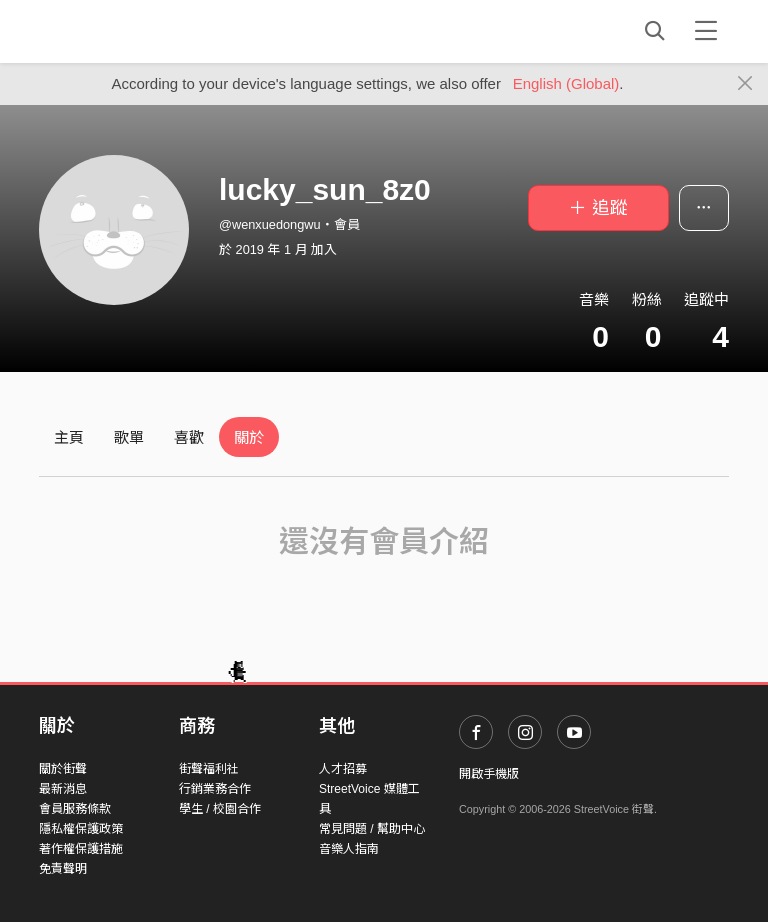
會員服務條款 (75, 809)
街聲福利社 (209, 769)
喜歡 (189, 437)
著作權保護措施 (81, 849)
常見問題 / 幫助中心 (372, 829)
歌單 (129, 437)
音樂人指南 (349, 849)
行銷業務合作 (215, 789)
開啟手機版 (489, 774)
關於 (249, 437)
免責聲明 (63, 869)
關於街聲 (63, 769)
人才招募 (343, 769)
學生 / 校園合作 (220, 809)
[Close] (745, 84)
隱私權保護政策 (81, 829)
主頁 (69, 437)
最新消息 (63, 789)
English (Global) (566, 83)
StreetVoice (121, 31)
